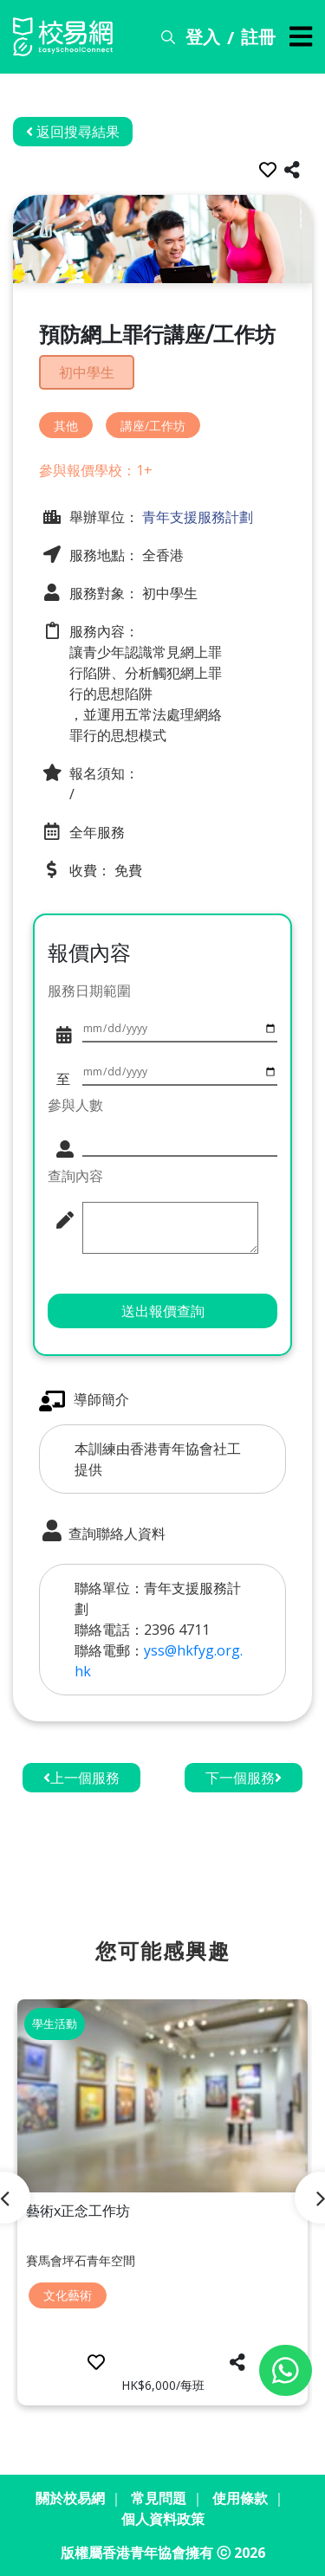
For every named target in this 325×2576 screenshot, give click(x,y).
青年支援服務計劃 (196, 516)
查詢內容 (75, 1175)
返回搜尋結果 (73, 131)
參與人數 (75, 1104)
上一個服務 (81, 1777)
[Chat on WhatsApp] (285, 2370)
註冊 (258, 36)
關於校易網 (70, 2498)
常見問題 (158, 2498)
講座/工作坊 (152, 425)
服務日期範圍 (89, 990)
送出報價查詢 (163, 1310)
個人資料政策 (163, 2518)
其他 (66, 425)
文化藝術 (67, 2295)
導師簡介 (84, 1400)
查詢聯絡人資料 (102, 1532)
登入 (202, 36)
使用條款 (240, 2498)
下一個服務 (243, 1777)
